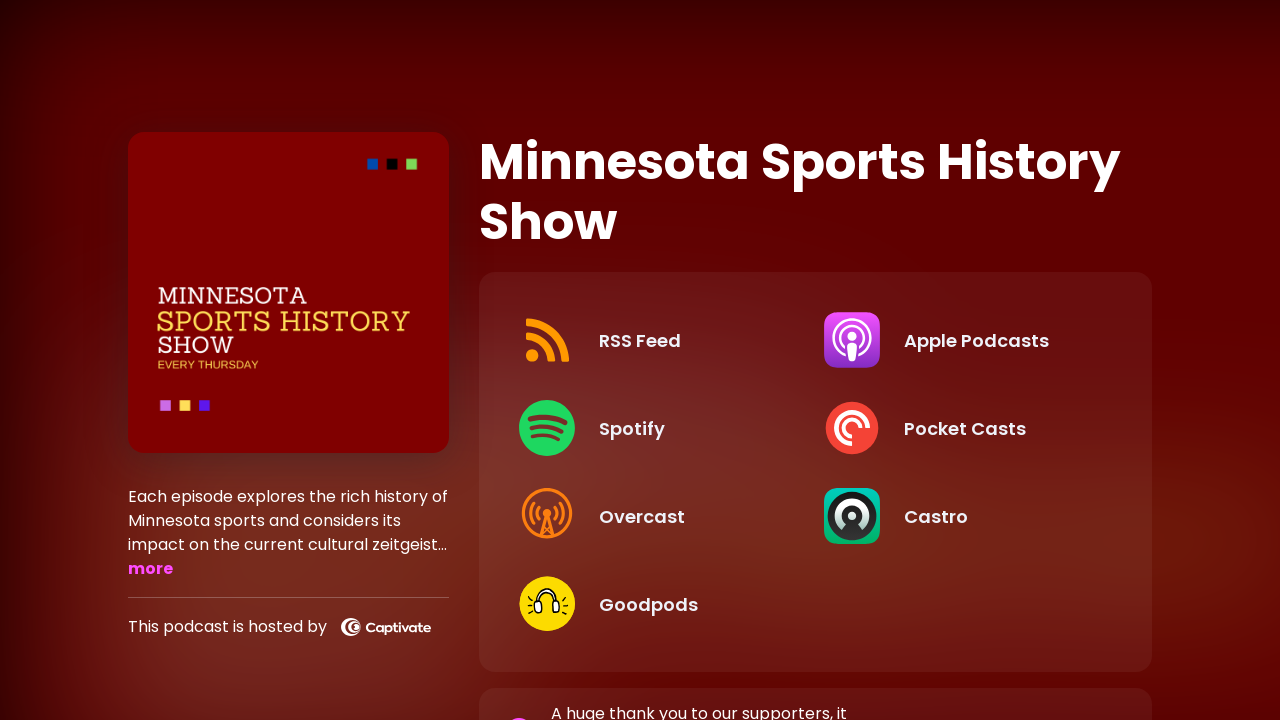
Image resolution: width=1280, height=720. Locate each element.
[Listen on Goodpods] (655, 604)
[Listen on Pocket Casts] (960, 428)
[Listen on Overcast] (655, 516)
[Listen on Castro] (960, 516)
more (150, 568)
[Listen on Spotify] (655, 428)
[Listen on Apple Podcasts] (960, 340)
